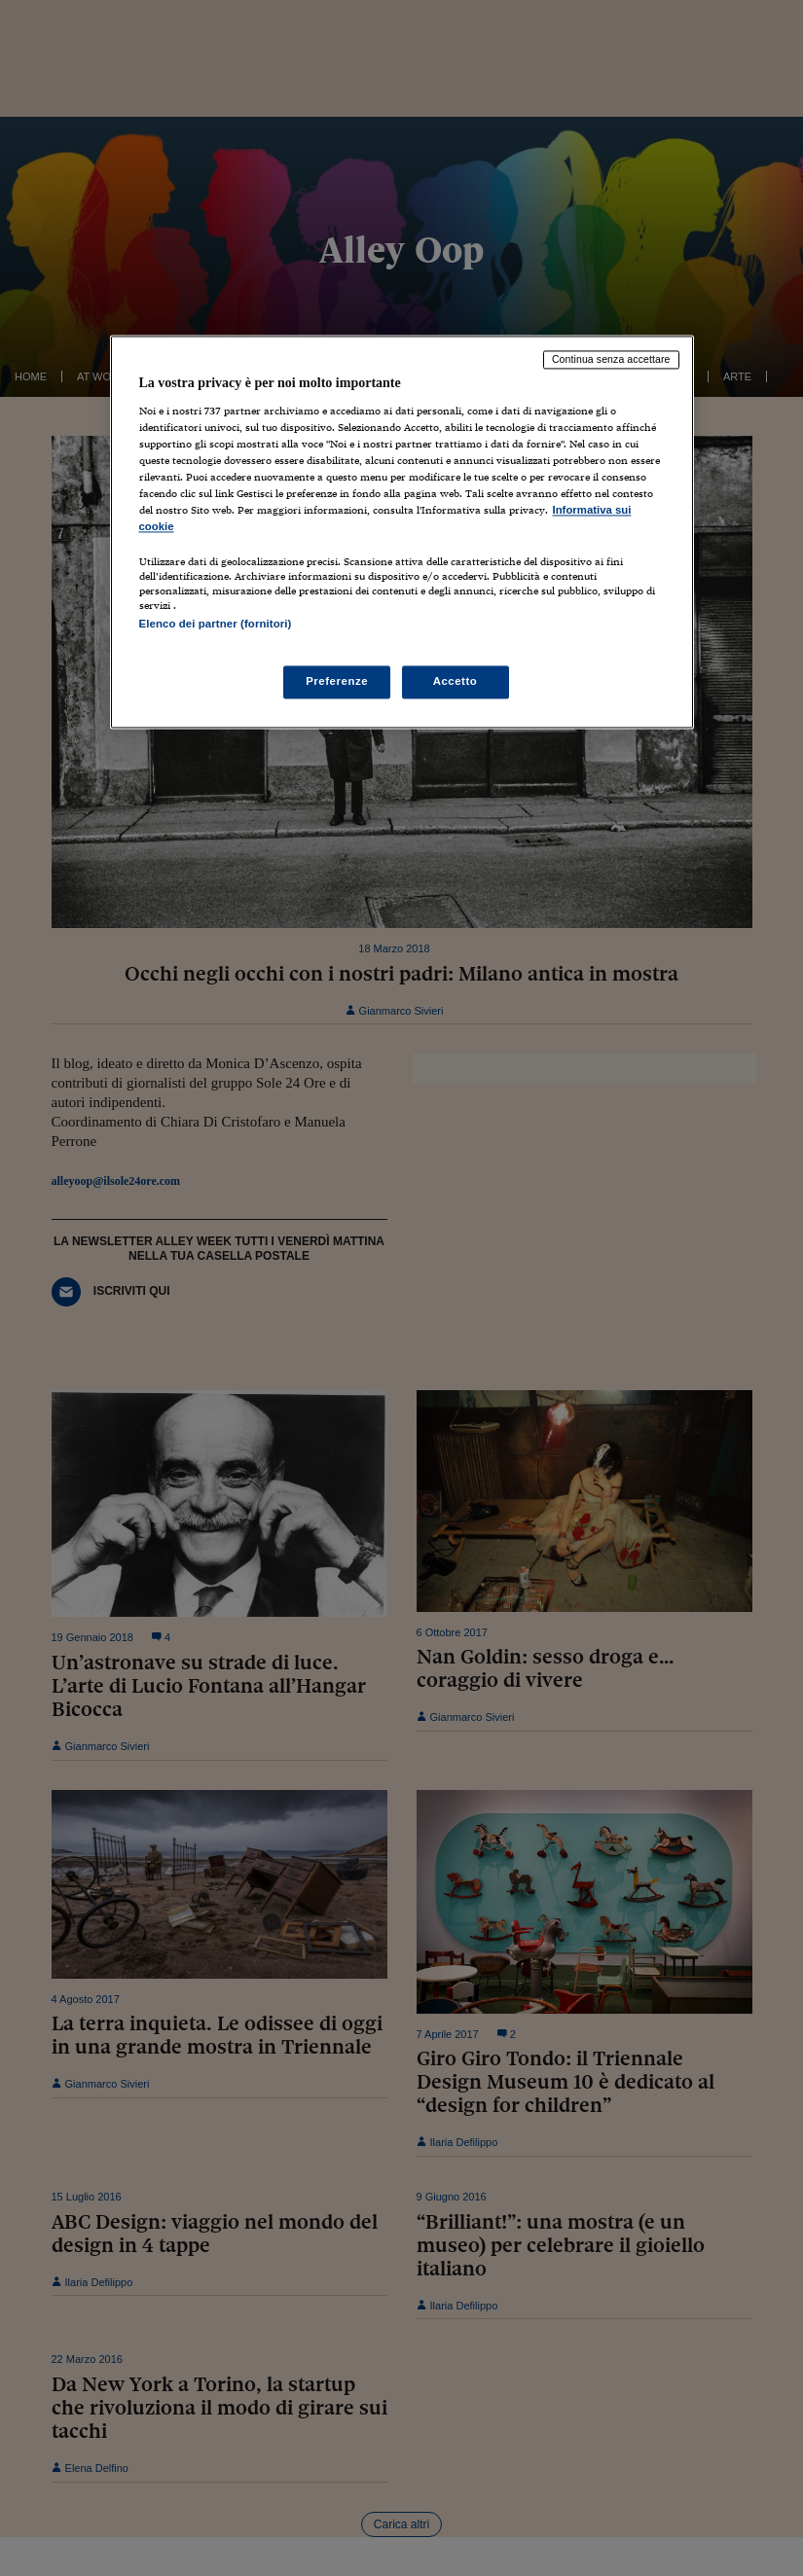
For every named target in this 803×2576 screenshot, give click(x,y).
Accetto (455, 681)
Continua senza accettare (611, 360)
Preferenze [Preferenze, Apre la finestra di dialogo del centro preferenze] (337, 681)
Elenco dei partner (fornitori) (215, 624)
